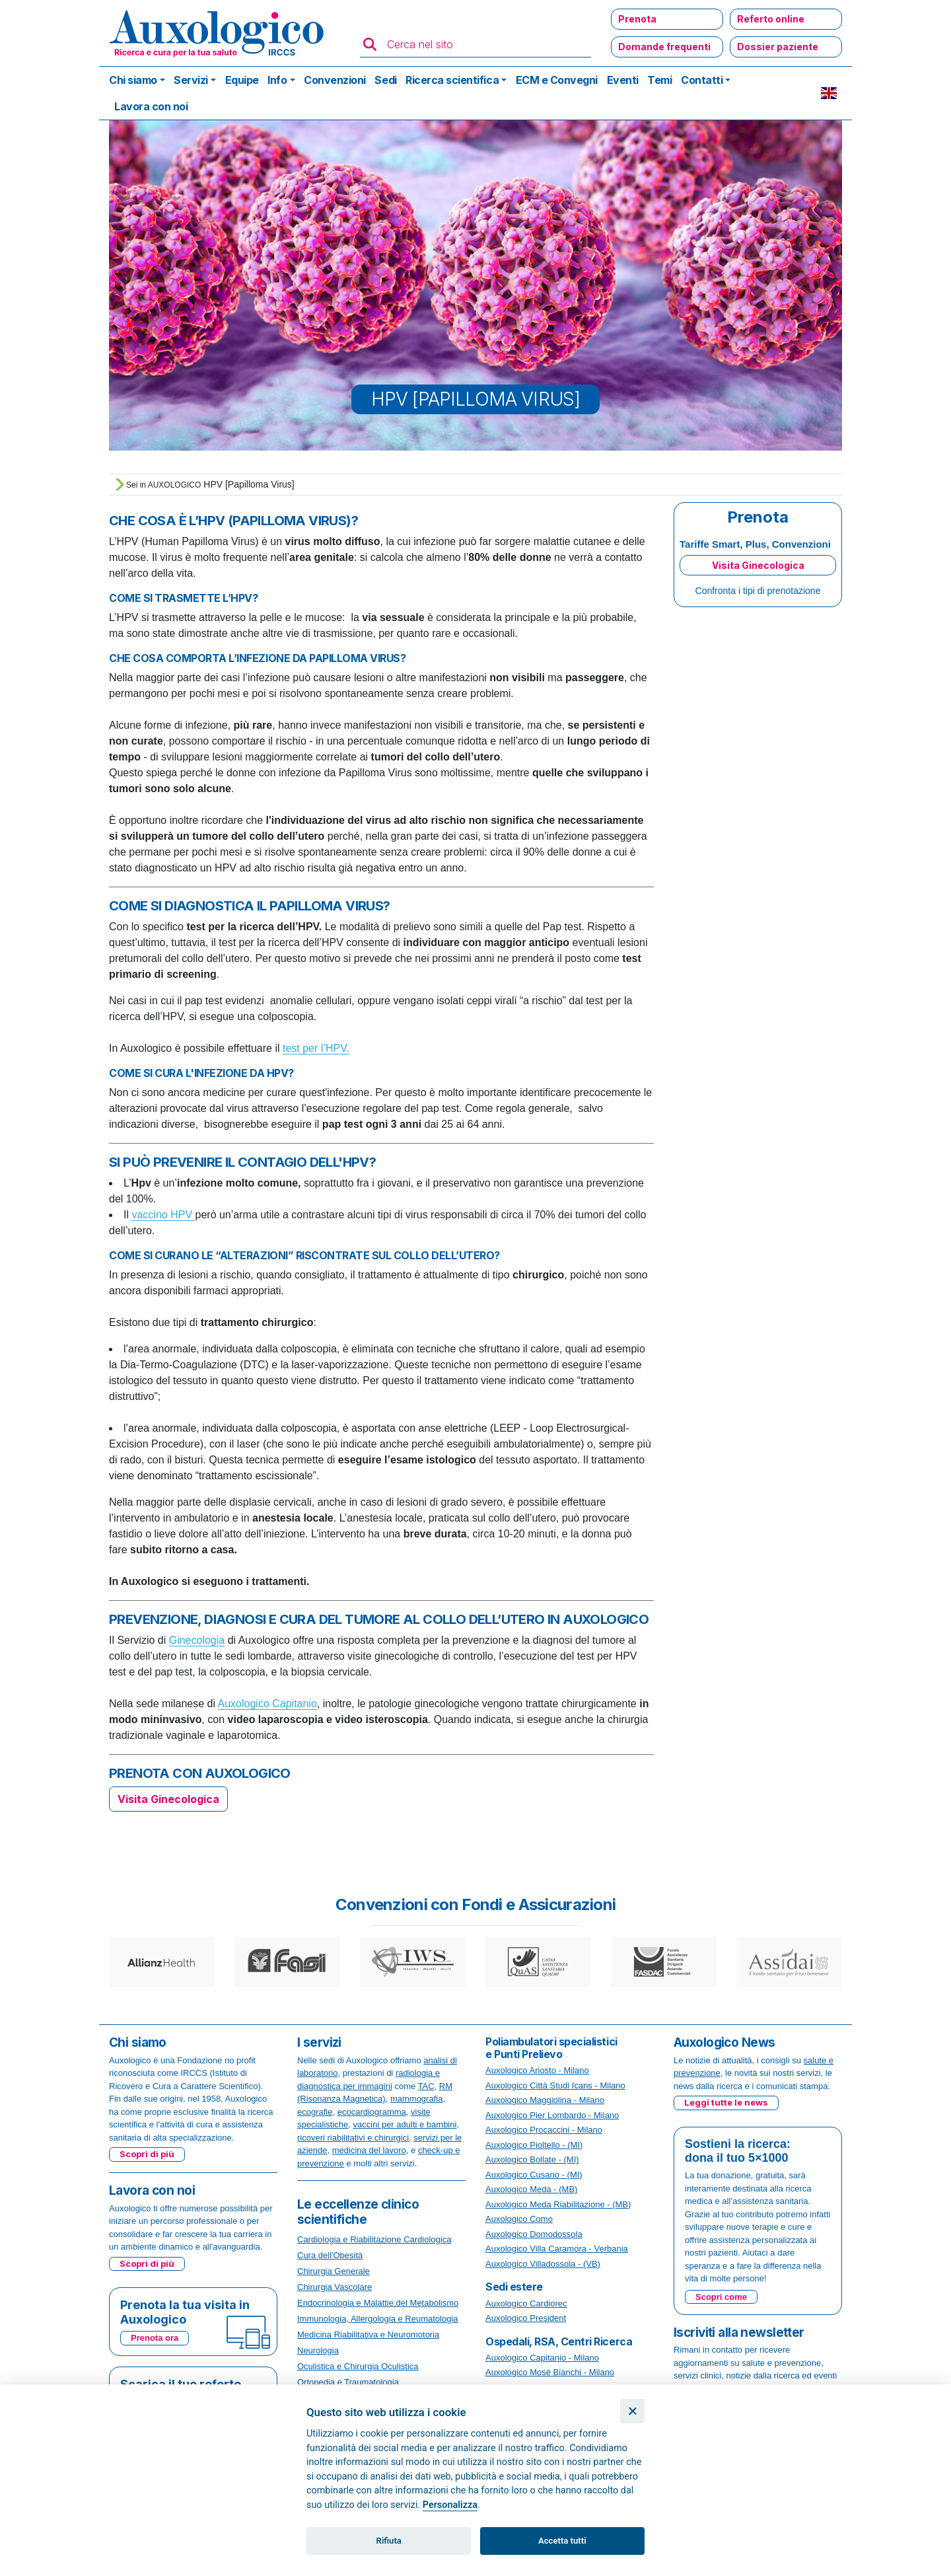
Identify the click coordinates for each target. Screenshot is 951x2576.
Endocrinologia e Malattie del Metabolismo (377, 2303)
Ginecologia (197, 1640)
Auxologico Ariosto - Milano (537, 2070)
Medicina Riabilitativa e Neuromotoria (368, 2334)
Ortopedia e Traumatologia (348, 2382)
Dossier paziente (777, 46)
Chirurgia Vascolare (334, 2287)
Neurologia (318, 2350)
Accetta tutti (562, 2541)
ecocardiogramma (371, 2112)
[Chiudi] (632, 2411)
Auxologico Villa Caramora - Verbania (556, 2249)
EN (829, 93)
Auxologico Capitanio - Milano (542, 2358)
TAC (426, 2086)
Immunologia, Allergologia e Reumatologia (377, 2319)
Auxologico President (525, 2318)
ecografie (314, 2112)
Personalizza (450, 2505)
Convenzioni (335, 80)
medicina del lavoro (369, 2150)
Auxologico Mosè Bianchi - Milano (549, 2372)
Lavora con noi (151, 106)
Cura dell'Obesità (330, 2255)
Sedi (385, 80)
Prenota (637, 18)
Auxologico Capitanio (267, 1703)
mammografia (416, 2099)
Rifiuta (389, 2541)
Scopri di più (147, 2154)
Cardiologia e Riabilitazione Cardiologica (374, 2239)
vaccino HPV (163, 1214)
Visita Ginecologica (168, 1799)
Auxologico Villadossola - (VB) (542, 2264)
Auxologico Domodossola (533, 2234)
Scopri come (721, 2297)
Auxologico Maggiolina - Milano (544, 2100)
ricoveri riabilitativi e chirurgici (353, 2138)
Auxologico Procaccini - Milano (543, 2130)
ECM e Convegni (557, 80)
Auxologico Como (519, 2219)
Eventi (623, 80)
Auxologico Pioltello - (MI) (533, 2145)
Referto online (770, 18)
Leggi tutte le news (726, 2102)
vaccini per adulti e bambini (405, 2124)
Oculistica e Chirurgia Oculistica (358, 2366)
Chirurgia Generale (333, 2271)
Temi (659, 80)
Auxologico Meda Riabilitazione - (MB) (558, 2204)
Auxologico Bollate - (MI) (532, 2159)
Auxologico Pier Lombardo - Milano (552, 2115)
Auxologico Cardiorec (526, 2303)
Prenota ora (154, 2338)
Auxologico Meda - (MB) (531, 2189)
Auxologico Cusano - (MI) (533, 2175)
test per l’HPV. (316, 1048)
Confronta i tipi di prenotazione (758, 590)
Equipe (242, 80)
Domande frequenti (664, 46)
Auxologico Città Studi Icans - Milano (555, 2085)
